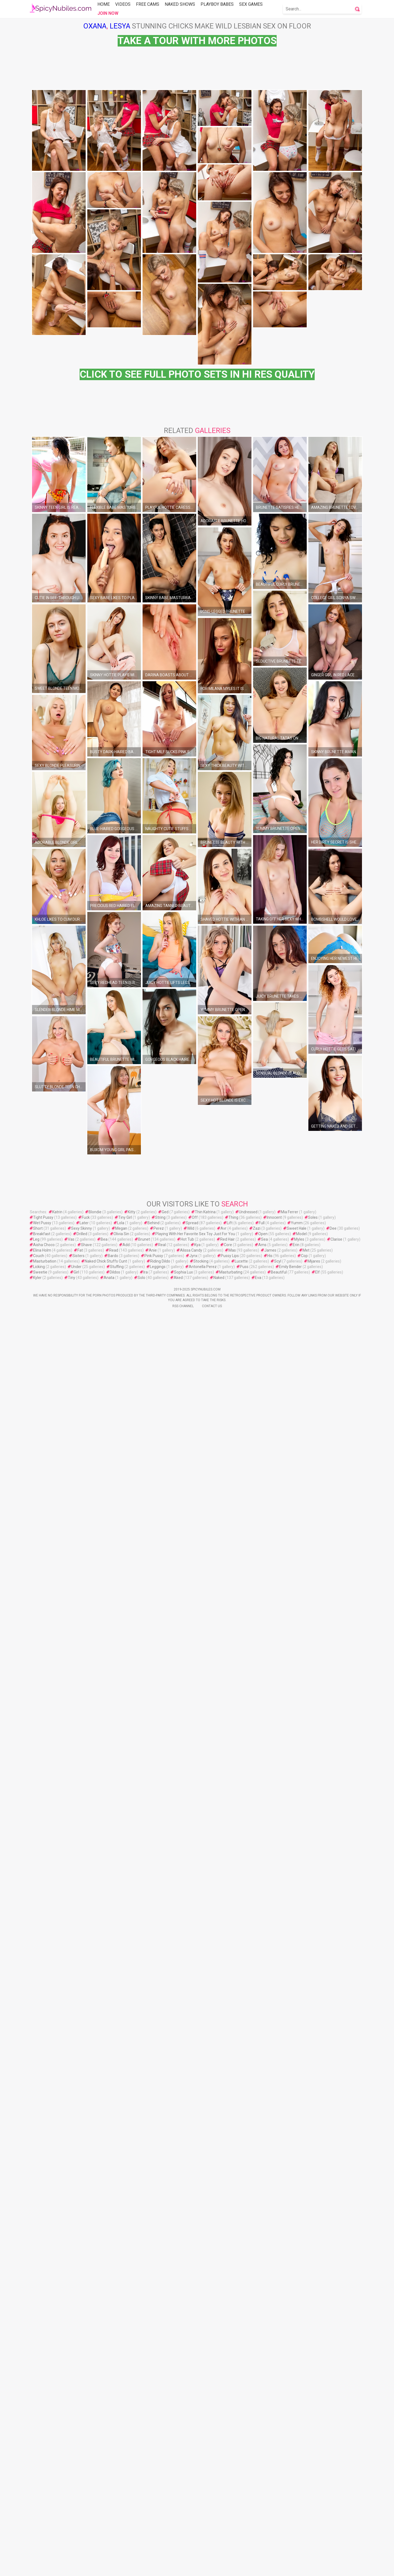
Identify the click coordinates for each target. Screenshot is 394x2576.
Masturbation (44, 2460)
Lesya (120, 26)
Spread (192, 2422)
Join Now (107, 13)
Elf (317, 2471)
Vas (71, 2438)
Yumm (297, 2422)
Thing (233, 2417)
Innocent (274, 2417)
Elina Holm (42, 2449)
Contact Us (212, 2505)
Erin (296, 2444)
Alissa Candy (191, 2449)
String (160, 2417)
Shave (86, 2444)
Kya (197, 2444)
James (270, 2449)
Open (263, 2433)
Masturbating (230, 2471)
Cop (304, 2455)
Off (195, 2417)
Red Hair (227, 2438)
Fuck (86, 2417)
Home (103, 4)
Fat (80, 2449)
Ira (145, 2471)
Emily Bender (290, 2466)
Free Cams (147, 4)
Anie (153, 2449)
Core (228, 2444)
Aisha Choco (44, 2444)
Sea (264, 2438)
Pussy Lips (230, 2455)
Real (162, 2444)
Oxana (94, 26)
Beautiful (279, 2471)
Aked (178, 2477)
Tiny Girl (125, 2417)
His (270, 2455)
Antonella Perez (203, 2466)
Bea (104, 2438)
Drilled (82, 2433)
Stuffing (117, 2466)
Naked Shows (180, 4)
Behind (153, 2422)
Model (301, 2433)
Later (84, 2422)
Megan (121, 2427)
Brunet (144, 2438)
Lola (120, 2422)
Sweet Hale (296, 2427)
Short (38, 2427)
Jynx (193, 2455)
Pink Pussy (153, 2455)
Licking (39, 2466)
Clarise (336, 2438)
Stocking (200, 2460)
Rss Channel (183, 2505)
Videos (123, 4)
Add (126, 2444)
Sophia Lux (183, 2471)
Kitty (131, 2411)
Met (306, 2449)
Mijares (314, 2460)
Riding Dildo (160, 2460)
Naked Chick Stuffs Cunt (106, 2460)
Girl (76, 2471)
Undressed (248, 2411)
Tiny (71, 2477)
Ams (262, 2444)
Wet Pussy (42, 2422)
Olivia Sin (121, 2433)
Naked (218, 2477)
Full (262, 2422)
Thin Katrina (205, 2411)
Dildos (115, 2471)
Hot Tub (187, 2438)
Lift (230, 2422)
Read (113, 2449)
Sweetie (40, 2471)
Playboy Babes (217, 4)
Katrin (57, 2411)
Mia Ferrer (289, 2411)
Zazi (256, 2427)
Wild (190, 2427)
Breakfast (41, 2433)
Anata (109, 2477)
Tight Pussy (43, 2417)
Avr (224, 2427)
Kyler (37, 2477)
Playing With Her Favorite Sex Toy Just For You (195, 2433)
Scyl (277, 2460)
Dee (333, 2427)
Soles (313, 2417)
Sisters (79, 2455)
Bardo (113, 2455)
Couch (38, 2455)
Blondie (95, 2411)
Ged (165, 2411)
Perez (158, 2427)
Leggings (158, 2466)
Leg (36, 2438)
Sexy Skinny (81, 2427)
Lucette (241, 2460)
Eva (258, 2477)
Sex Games (251, 4)
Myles (299, 2438)
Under (76, 2466)
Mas (232, 2449)
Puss (244, 2466)
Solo (141, 2477)
